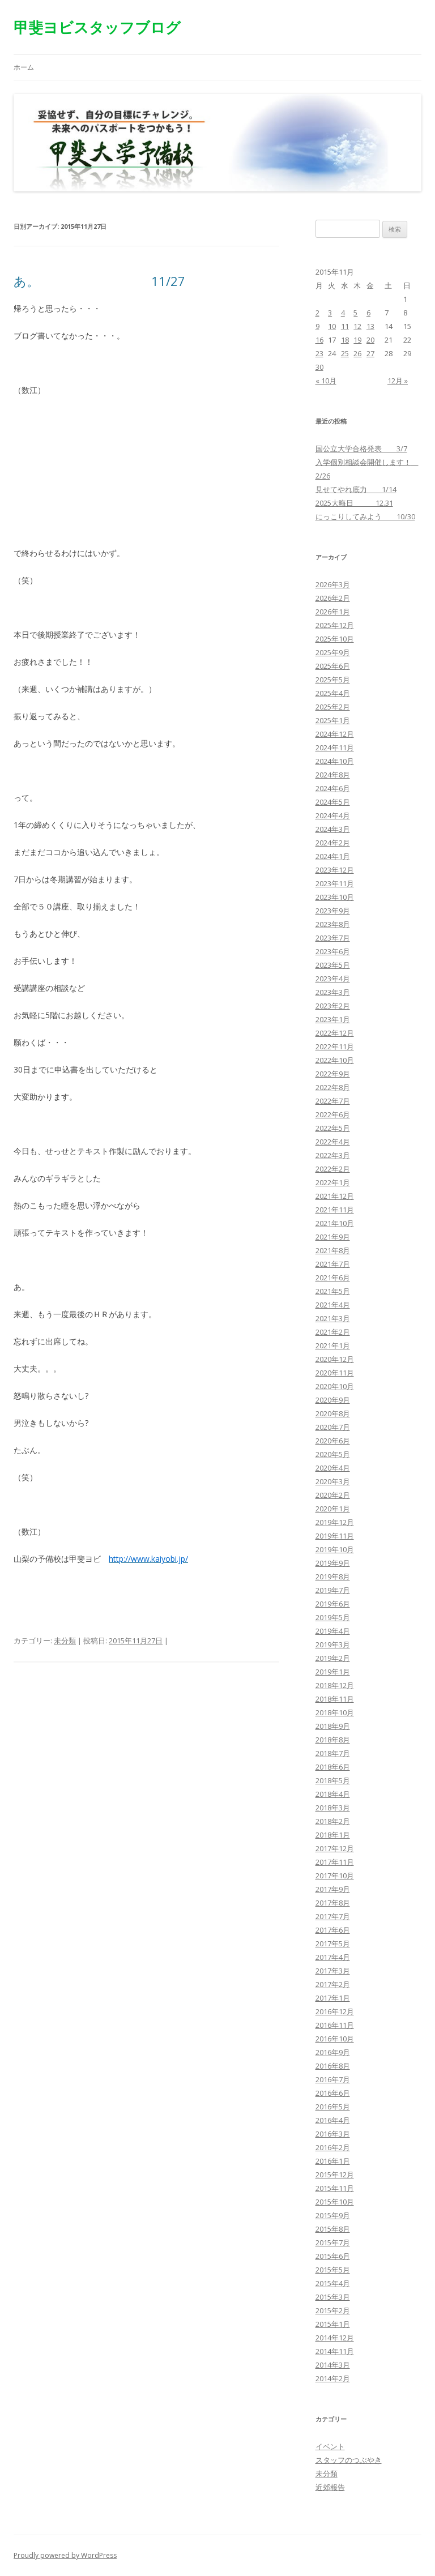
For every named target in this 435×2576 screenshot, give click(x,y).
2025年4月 (332, 693)
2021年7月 (332, 1264)
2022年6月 (332, 1114)
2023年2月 (332, 1006)
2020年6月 (332, 1441)
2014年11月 (334, 2351)
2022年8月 (332, 1087)
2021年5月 (332, 1291)
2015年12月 (334, 2174)
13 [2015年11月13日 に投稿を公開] (370, 326)
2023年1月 (332, 1019)
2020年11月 (334, 1373)
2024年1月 (332, 856)
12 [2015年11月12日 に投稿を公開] (357, 326)
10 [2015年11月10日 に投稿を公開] (332, 326)
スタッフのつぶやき (348, 2460)
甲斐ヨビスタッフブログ (97, 27)
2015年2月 (332, 2310)
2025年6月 (332, 666)
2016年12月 (334, 2011)
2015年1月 (332, 2324)
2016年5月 (332, 2106)
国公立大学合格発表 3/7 (361, 448)
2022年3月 (332, 1155)
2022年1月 (332, 1182)
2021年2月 (332, 1332)
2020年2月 (332, 1495)
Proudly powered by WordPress (65, 2555)
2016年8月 (332, 2066)
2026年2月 (332, 598)
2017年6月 (332, 1930)
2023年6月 (332, 951)
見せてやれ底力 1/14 (355, 489)
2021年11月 (334, 1209)
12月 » (397, 380)
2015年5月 (332, 2270)
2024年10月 (334, 761)
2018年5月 (332, 1780)
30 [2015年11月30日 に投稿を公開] (319, 367)
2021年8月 (332, 1250)
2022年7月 (332, 1101)
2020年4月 (332, 1468)
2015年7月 (332, 2242)
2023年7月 (332, 938)
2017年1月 (332, 1998)
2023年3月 (332, 992)
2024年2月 (332, 843)
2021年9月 (332, 1237)
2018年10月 (334, 1712)
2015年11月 (334, 2188)
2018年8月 (332, 1740)
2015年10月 (334, 2202)
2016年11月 (334, 2025)
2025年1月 (332, 720)
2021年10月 (334, 1223)
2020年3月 (332, 1481)
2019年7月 (332, 1590)
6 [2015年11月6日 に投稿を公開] (368, 312)
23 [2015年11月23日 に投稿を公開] (319, 353)
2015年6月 (332, 2256)
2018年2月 (332, 1821)
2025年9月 (332, 652)
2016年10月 (334, 2039)
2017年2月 (332, 1984)
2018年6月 (332, 1767)
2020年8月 (332, 1413)
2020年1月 (332, 1508)
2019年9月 (332, 1563)
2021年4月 (332, 1305)
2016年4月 (332, 2120)
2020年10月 (334, 1386)
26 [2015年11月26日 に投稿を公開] (357, 353)
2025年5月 (332, 679)
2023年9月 (332, 910)
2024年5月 (332, 802)
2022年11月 (334, 1046)
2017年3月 (332, 1971)
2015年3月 (332, 2297)
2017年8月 (332, 1903)
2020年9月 (332, 1400)
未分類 (65, 1640)
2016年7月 (332, 2079)
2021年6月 (332, 1277)
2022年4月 (332, 1142)
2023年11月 (334, 883)
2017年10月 (334, 1875)
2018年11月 (334, 1699)
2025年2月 (332, 707)
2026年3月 (332, 584)
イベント (330, 2446)
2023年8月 (332, 924)
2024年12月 (334, 734)
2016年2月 (332, 2147)
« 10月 (325, 380)
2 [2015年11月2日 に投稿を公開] (317, 312)
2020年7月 (332, 1427)
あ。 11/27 (99, 280)
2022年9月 (332, 1074)
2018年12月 (334, 1685)
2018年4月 (332, 1794)
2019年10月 (334, 1549)
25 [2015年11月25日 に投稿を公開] (345, 353)
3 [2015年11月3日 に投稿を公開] (330, 312)
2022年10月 (334, 1060)
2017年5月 (332, 1943)
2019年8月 (332, 1576)
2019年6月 (332, 1604)
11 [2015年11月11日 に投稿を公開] (345, 326)
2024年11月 (334, 747)
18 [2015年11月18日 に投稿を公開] (345, 340)
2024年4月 (332, 815)
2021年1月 (332, 1345)
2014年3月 (332, 2365)
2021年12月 (334, 1196)
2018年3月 (332, 1807)
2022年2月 (332, 1169)
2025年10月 (334, 639)
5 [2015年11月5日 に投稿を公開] (355, 312)
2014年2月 (332, 2378)
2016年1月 (332, 2161)
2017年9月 (332, 1889)
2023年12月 (334, 870)
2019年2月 (332, 1658)
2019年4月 (332, 1631)
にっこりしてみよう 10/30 (365, 516)
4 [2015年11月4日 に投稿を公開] (343, 312)
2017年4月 (332, 1957)
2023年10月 (334, 897)
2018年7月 (332, 1753)
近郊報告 (330, 2487)
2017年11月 (334, 1862)
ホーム (24, 67)
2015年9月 (332, 2215)
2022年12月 (334, 1033)
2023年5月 (332, 965)
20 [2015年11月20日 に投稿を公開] (370, 340)
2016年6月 (332, 2093)
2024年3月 (332, 829)
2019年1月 (332, 1672)
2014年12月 (334, 2338)
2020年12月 (334, 1359)
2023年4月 (332, 978)
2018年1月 (332, 1835)
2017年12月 (334, 1848)
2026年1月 (332, 611)
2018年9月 (332, 1726)
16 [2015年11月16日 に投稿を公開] (319, 340)
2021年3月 (332, 1318)
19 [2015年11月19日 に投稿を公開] (357, 340)
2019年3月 (332, 1644)
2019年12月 (334, 1522)
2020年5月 (332, 1454)
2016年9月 (332, 2052)
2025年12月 (334, 625)
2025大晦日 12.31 (354, 503)
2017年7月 (332, 1916)
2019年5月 (332, 1617)
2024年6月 (332, 788)
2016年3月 (332, 2134)
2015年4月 (332, 2283)
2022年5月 (332, 1128)
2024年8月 (332, 775)
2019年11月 (334, 1536)
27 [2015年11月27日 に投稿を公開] (370, 353)
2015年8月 (332, 2229)
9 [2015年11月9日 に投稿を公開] (317, 326)
